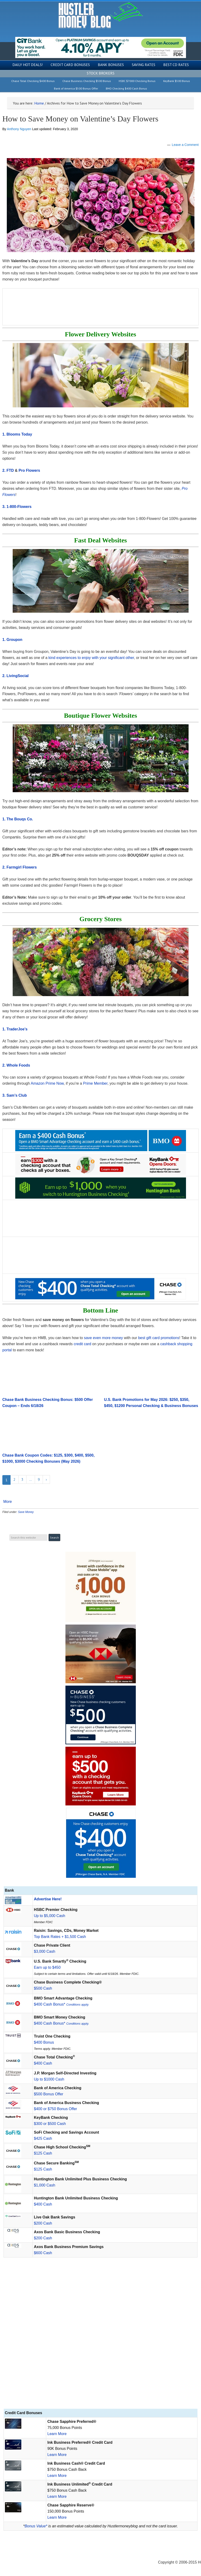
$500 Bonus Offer (48, 2094)
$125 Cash (43, 2153)
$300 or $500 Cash (50, 2124)
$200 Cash (43, 2223)
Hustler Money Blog (100, 15)
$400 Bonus (44, 2042)
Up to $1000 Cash (49, 2079)
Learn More (57, 2434)
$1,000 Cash (44, 2185)
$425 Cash (43, 2138)
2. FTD (8, 470)
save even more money (103, 1338)
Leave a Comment (185, 145)
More (7, 1502)
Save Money (26, 1512)
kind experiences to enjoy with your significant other (91, 658)
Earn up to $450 (47, 1967)
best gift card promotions (158, 1338)
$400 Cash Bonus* (61, 2004)
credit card (82, 1344)
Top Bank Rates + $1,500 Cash (60, 1937)
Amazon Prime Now (47, 1083)
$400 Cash (43, 2063)
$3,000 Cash (44, 1951)
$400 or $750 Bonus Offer (55, 2109)
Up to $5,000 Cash (49, 1916)
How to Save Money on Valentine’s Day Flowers (80, 118)
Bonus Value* (36, 2526)
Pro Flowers (29, 470)
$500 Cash (43, 1988)
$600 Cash (43, 2253)
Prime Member (95, 1083)
